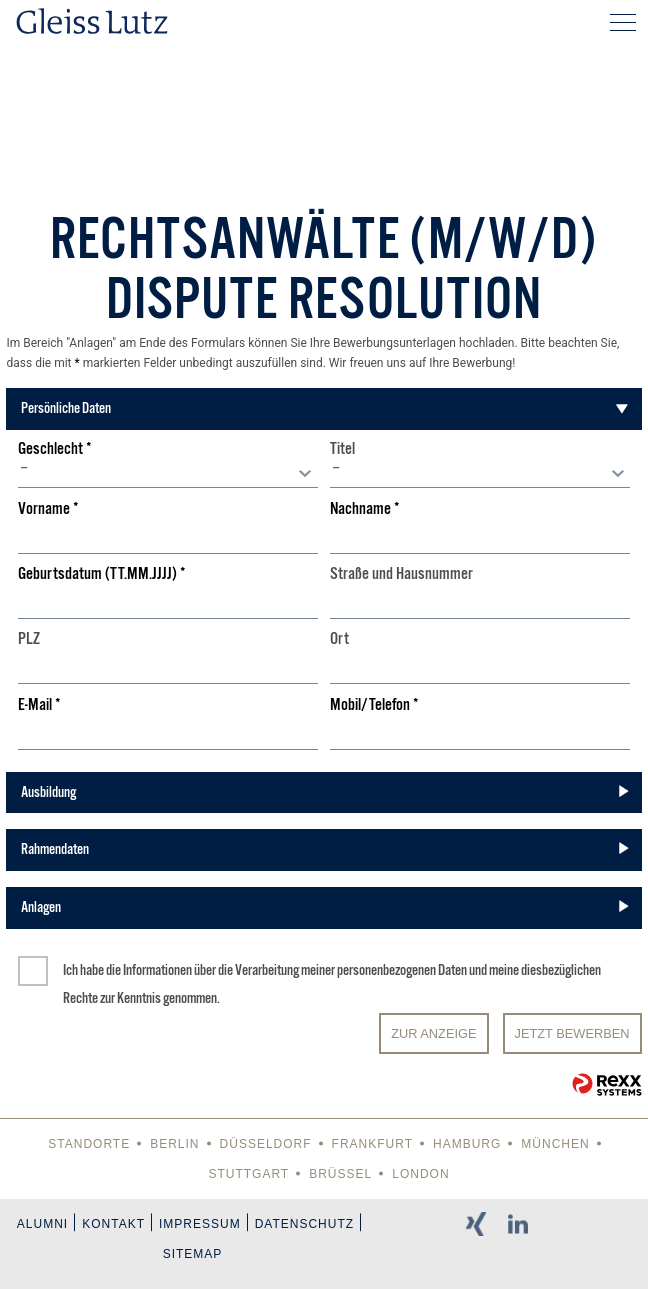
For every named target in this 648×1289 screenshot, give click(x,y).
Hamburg (467, 1144)
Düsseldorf (266, 1144)
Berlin (174, 1144)
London (420, 1174)
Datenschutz (304, 1224)
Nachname (365, 509)
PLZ (29, 639)
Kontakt (113, 1224)
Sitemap (193, 1254)
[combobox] (168, 473)
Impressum (200, 1224)
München (555, 1144)
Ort (339, 639)
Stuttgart (248, 1174)
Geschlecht (55, 449)
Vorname (48, 509)
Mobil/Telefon (374, 705)
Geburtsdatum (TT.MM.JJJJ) (102, 574)
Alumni (42, 1224)
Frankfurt (372, 1144)
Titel (342, 449)
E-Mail (39, 705)
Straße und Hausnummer (401, 574)
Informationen (157, 970)
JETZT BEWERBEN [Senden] (572, 1033)
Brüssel (340, 1174)
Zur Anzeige (433, 1033)
